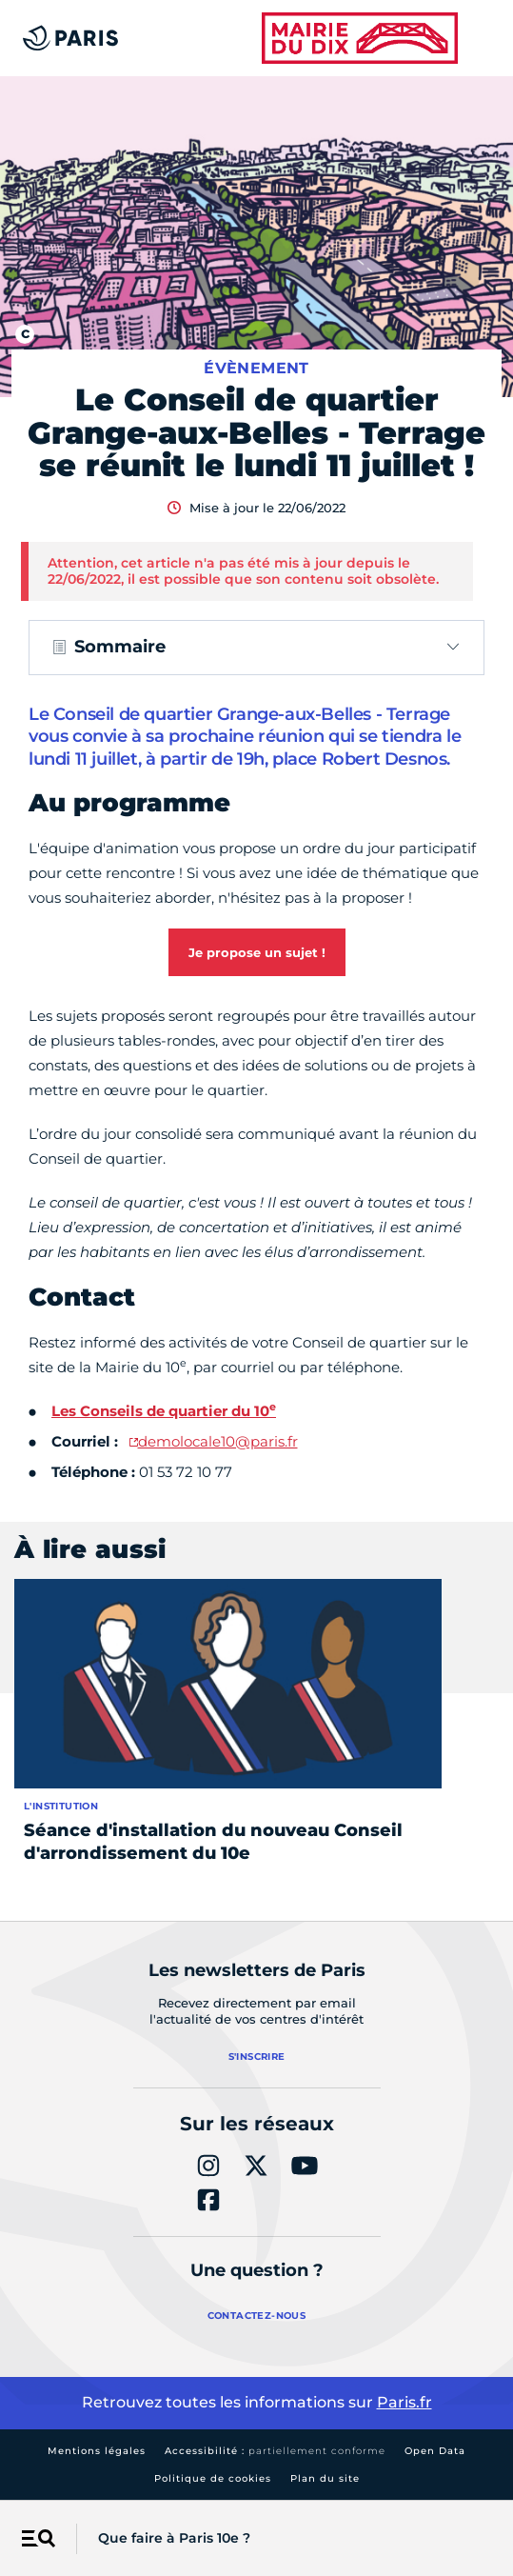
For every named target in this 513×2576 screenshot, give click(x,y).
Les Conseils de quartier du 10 (163, 1411)
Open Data (434, 2451)
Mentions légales (97, 2451)
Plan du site (325, 2478)
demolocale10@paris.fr (218, 1441)
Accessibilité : (275, 2451)
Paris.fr (404, 2402)
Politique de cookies (212, 2478)
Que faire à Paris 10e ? (174, 2537)
